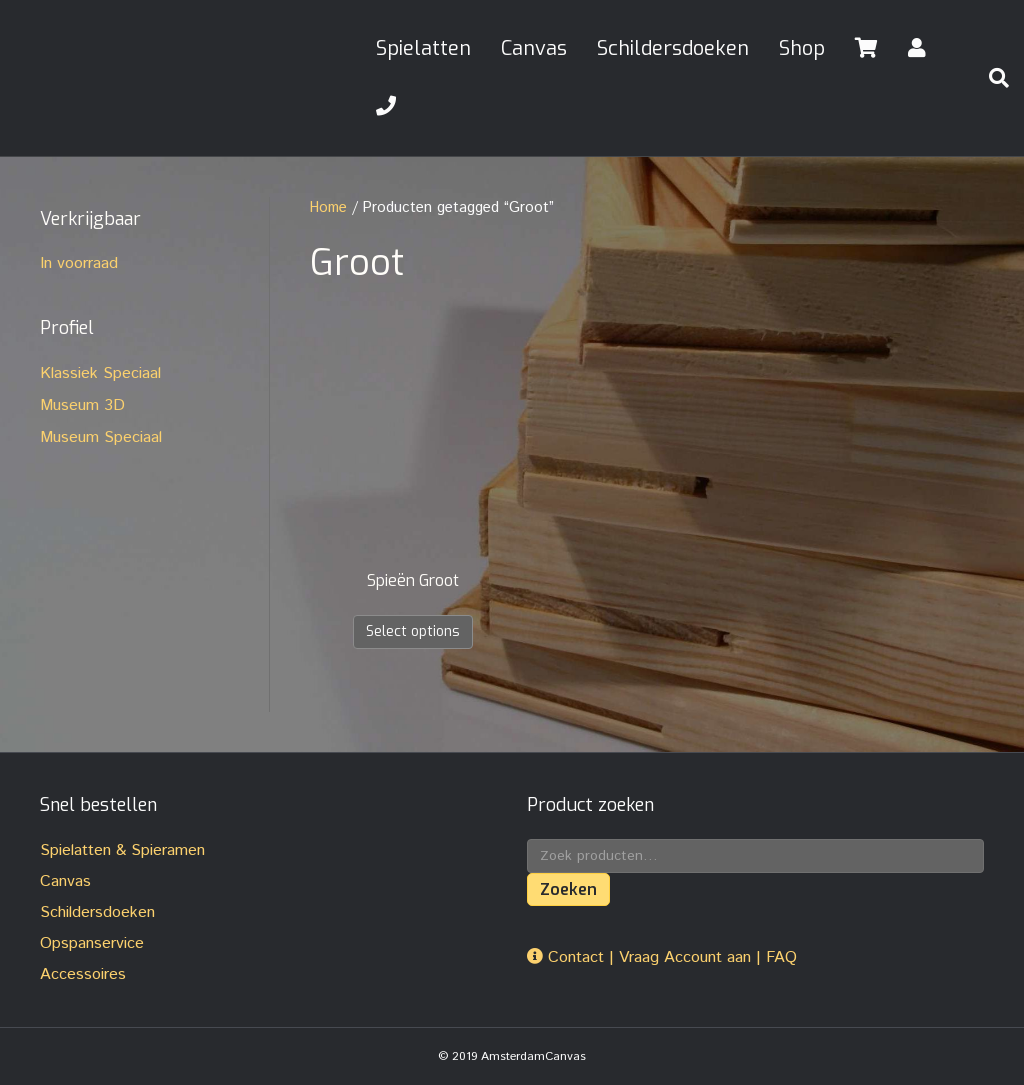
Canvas (534, 48)
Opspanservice (92, 943)
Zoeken (568, 889)
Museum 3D (82, 405)
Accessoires (83, 974)
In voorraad (79, 263)
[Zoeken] (991, 78)
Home (328, 207)
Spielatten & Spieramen (122, 850)
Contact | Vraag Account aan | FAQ (662, 957)
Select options (413, 631)
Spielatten (423, 48)
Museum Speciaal (101, 437)
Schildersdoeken (673, 48)
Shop (802, 48)
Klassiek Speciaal (100, 373)
